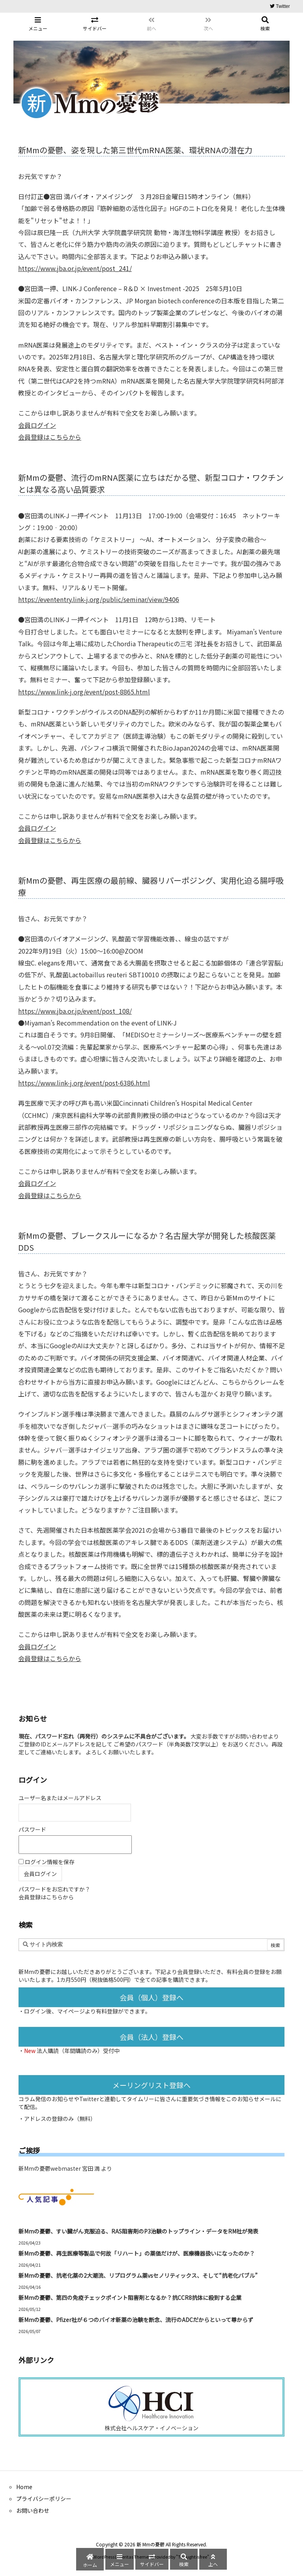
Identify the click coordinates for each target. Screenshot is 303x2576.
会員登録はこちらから (49, 437)
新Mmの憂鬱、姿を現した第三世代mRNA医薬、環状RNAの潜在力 (135, 150)
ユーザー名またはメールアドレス (60, 1798)
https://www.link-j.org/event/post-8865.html (84, 691)
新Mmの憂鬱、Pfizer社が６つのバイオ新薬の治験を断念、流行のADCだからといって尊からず (136, 2320)
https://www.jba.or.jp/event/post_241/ (75, 268)
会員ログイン (37, 425)
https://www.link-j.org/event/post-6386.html (84, 1083)
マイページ (71, 2011)
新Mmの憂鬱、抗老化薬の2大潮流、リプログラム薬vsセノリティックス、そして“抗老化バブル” (138, 2275)
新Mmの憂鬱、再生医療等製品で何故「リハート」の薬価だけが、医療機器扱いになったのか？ (137, 2253)
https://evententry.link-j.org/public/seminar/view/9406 (98, 599)
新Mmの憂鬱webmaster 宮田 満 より (65, 2168)
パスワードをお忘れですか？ (54, 1889)
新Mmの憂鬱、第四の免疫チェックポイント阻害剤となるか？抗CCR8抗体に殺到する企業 (130, 2297)
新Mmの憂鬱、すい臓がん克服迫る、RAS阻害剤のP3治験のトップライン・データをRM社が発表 (138, 2231)
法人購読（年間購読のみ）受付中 (78, 2051)
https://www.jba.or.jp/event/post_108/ (75, 1011)
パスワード (32, 1829)
